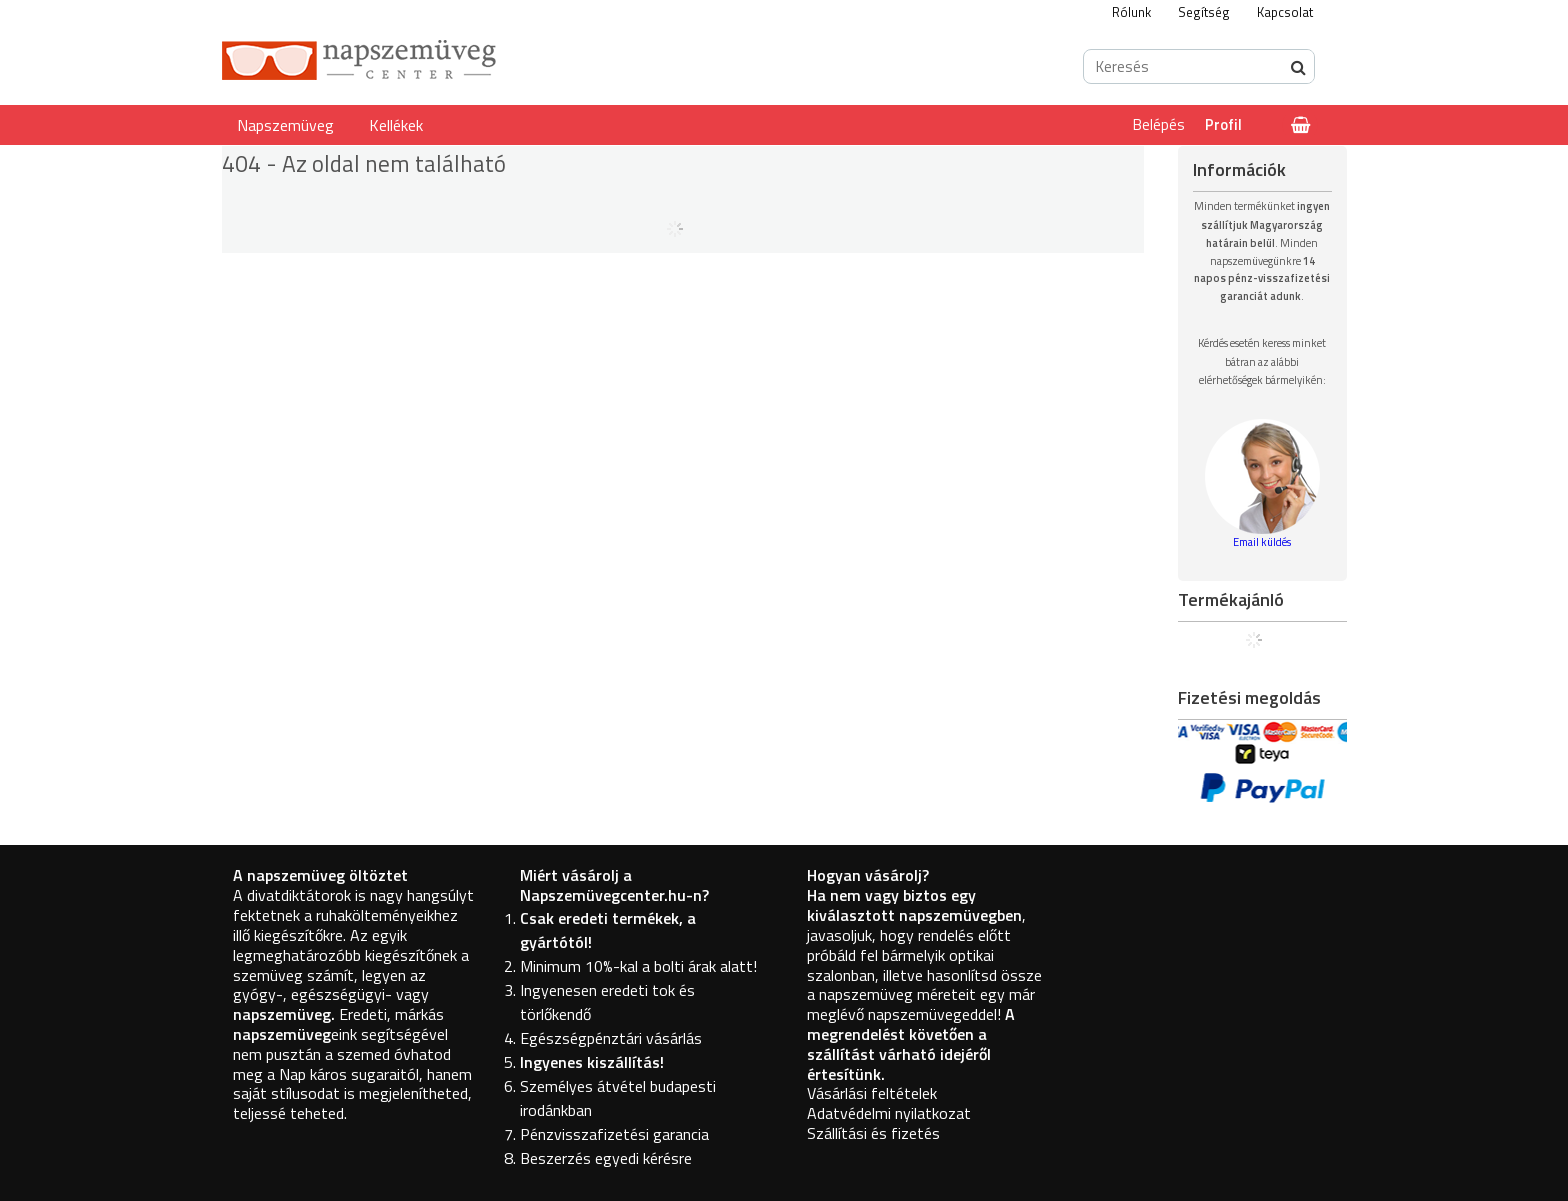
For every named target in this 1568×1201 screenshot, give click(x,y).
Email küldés (1262, 542)
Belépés (1159, 124)
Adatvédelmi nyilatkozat (889, 1113)
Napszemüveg (285, 125)
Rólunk (1131, 12)
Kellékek (396, 125)
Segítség (1204, 12)
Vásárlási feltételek (872, 1093)
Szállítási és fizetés (873, 1133)
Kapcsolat (1285, 12)
